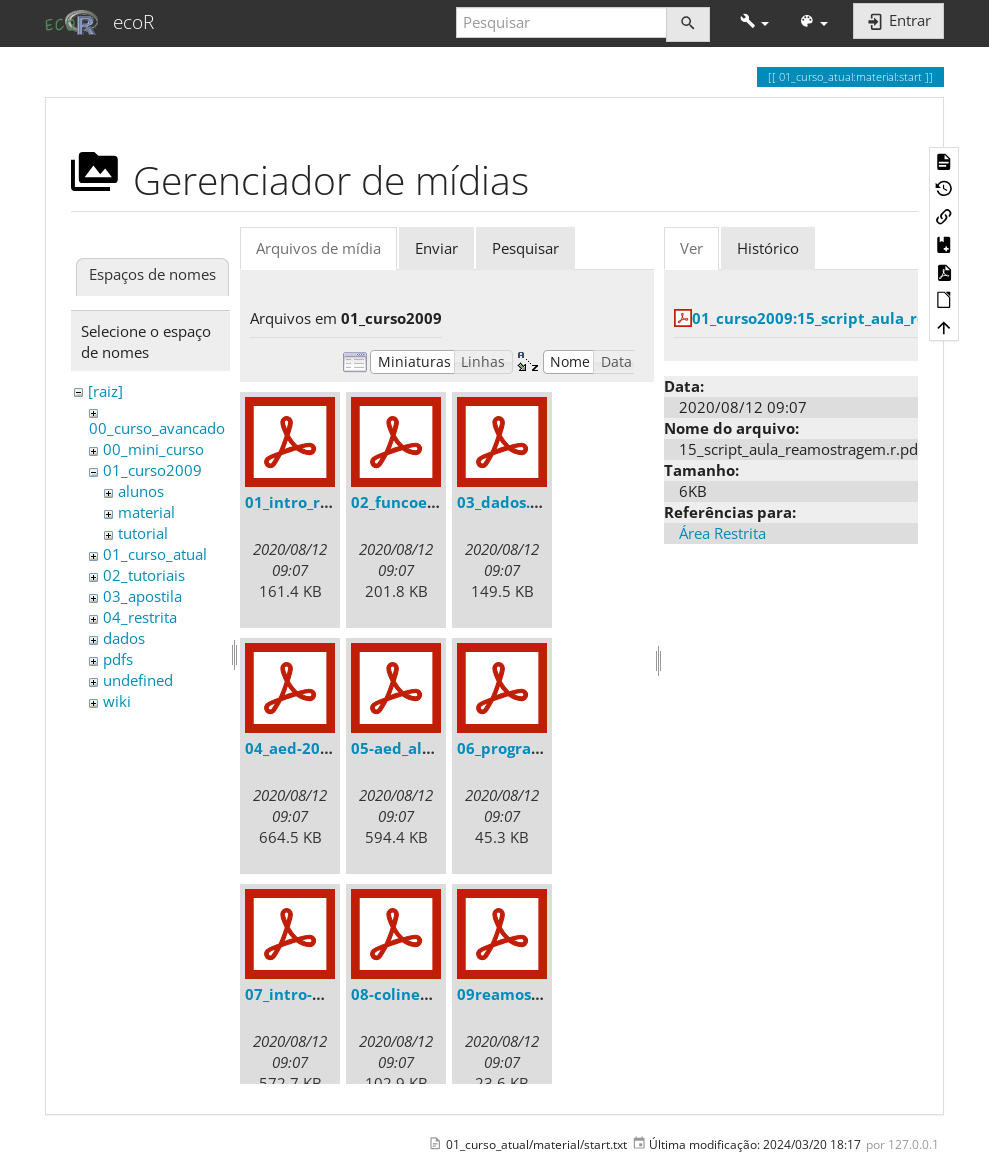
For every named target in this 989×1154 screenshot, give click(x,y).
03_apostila (142, 596)
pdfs (118, 659)
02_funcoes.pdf (407, 502)
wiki (117, 701)
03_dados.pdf (506, 502)
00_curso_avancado (157, 428)
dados (124, 638)
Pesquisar (525, 248)
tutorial (143, 533)
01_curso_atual (155, 554)
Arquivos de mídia (318, 248)
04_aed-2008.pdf (306, 748)
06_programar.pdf (524, 748)
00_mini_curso (153, 449)
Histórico (768, 248)
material (146, 512)
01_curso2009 (152, 470)
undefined (138, 680)
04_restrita (140, 617)
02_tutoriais (144, 575)
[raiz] (105, 391)
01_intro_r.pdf (297, 502)
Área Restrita (722, 533)
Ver (691, 248)
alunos (141, 491)
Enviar (436, 248)
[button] (754, 22)
